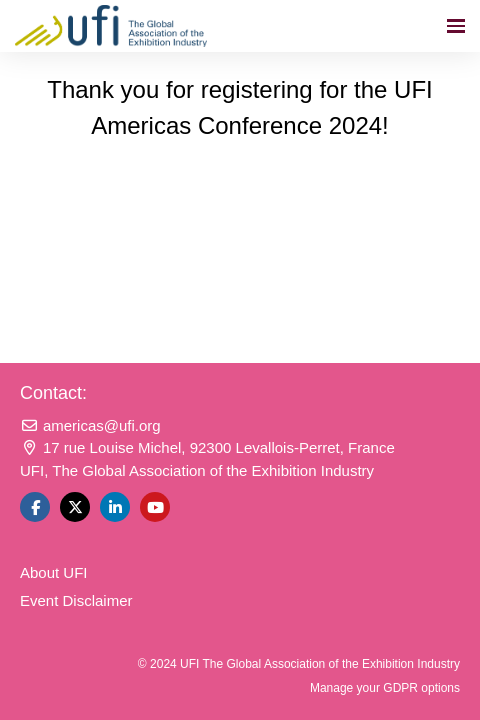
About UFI (54, 572)
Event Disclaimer (76, 600)
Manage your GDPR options (385, 688)
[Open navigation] (456, 26)
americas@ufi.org (90, 425)
